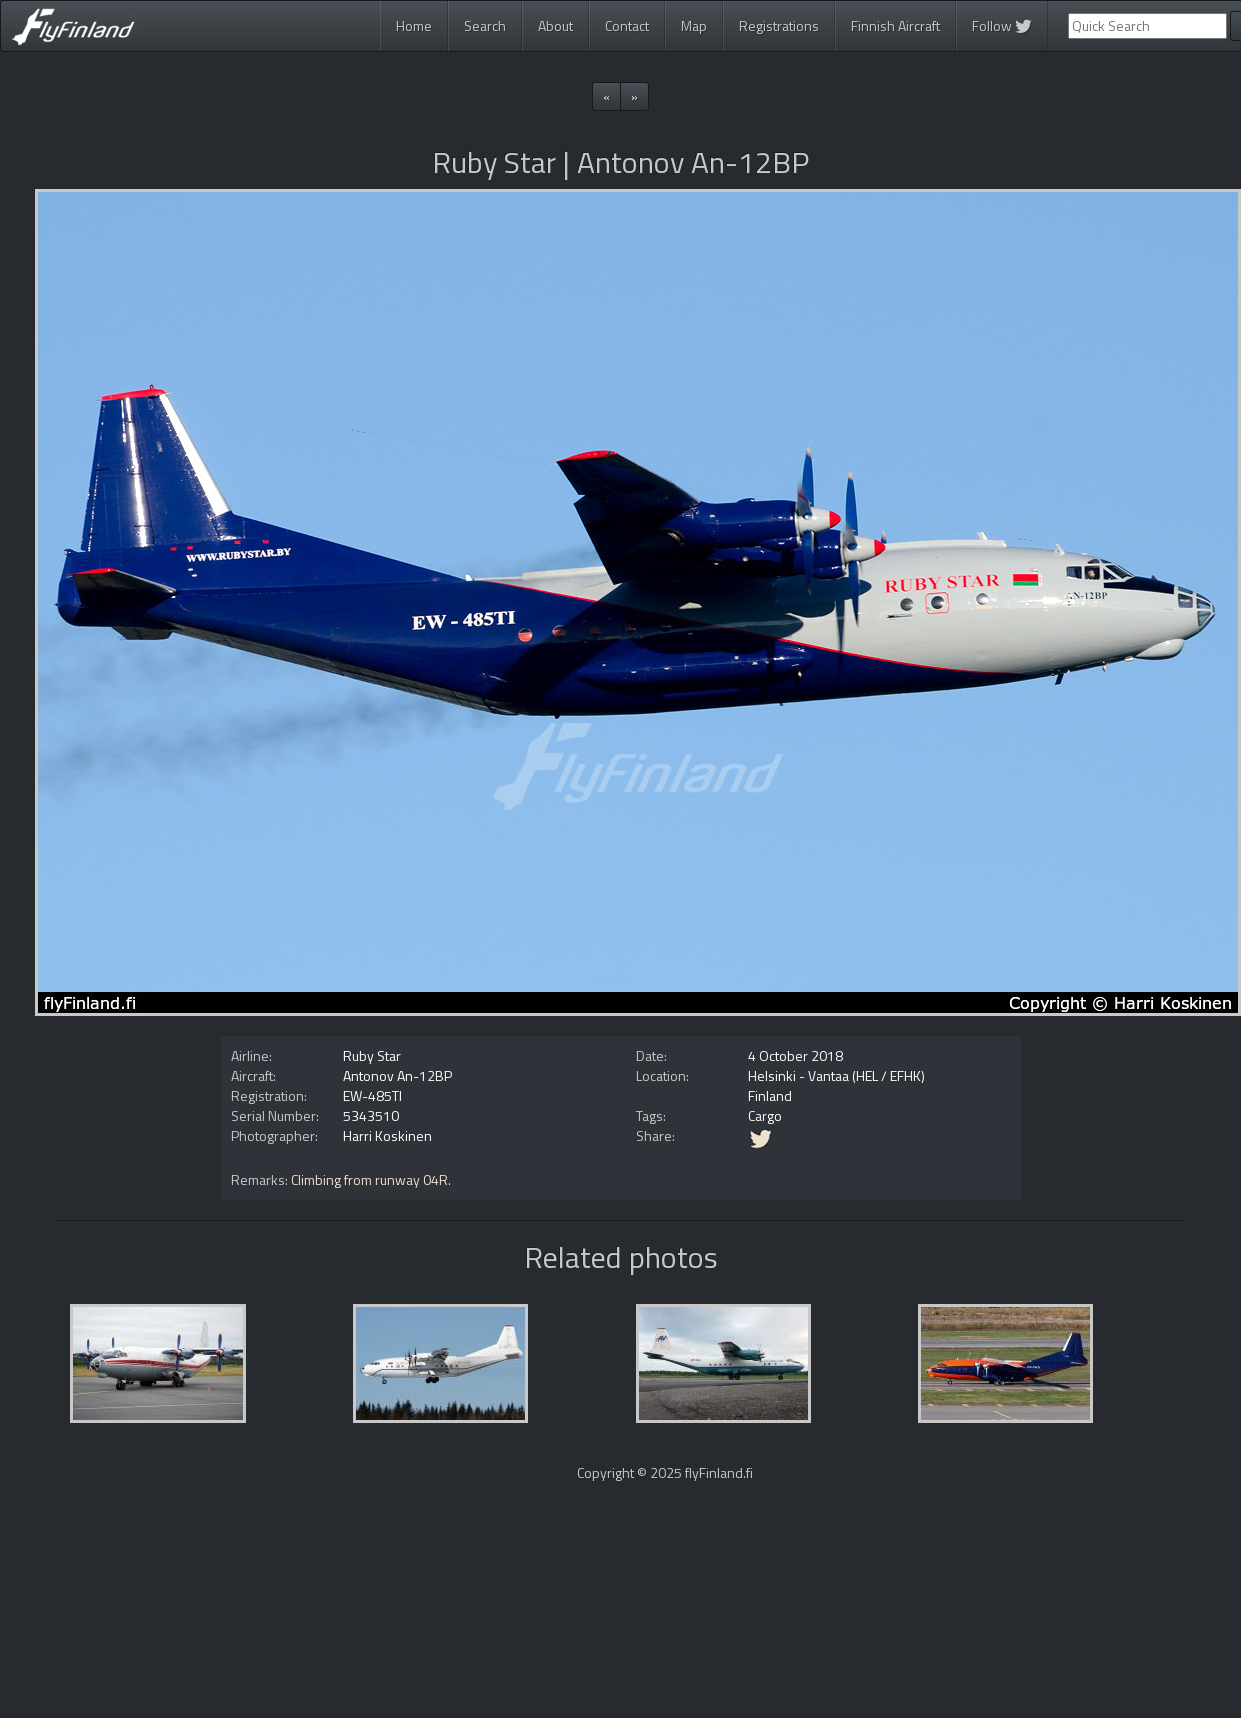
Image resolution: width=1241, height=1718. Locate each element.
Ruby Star (372, 1055)
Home (414, 25)
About (555, 25)
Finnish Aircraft (895, 25)
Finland (770, 1095)
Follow (1002, 25)
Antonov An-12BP (397, 1075)
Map (694, 25)
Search (485, 25)
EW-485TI (372, 1095)
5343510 (371, 1115)
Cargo (765, 1115)
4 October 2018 (795, 1055)
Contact (627, 25)
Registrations (779, 25)
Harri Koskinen (387, 1135)
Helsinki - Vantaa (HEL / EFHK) (836, 1075)
